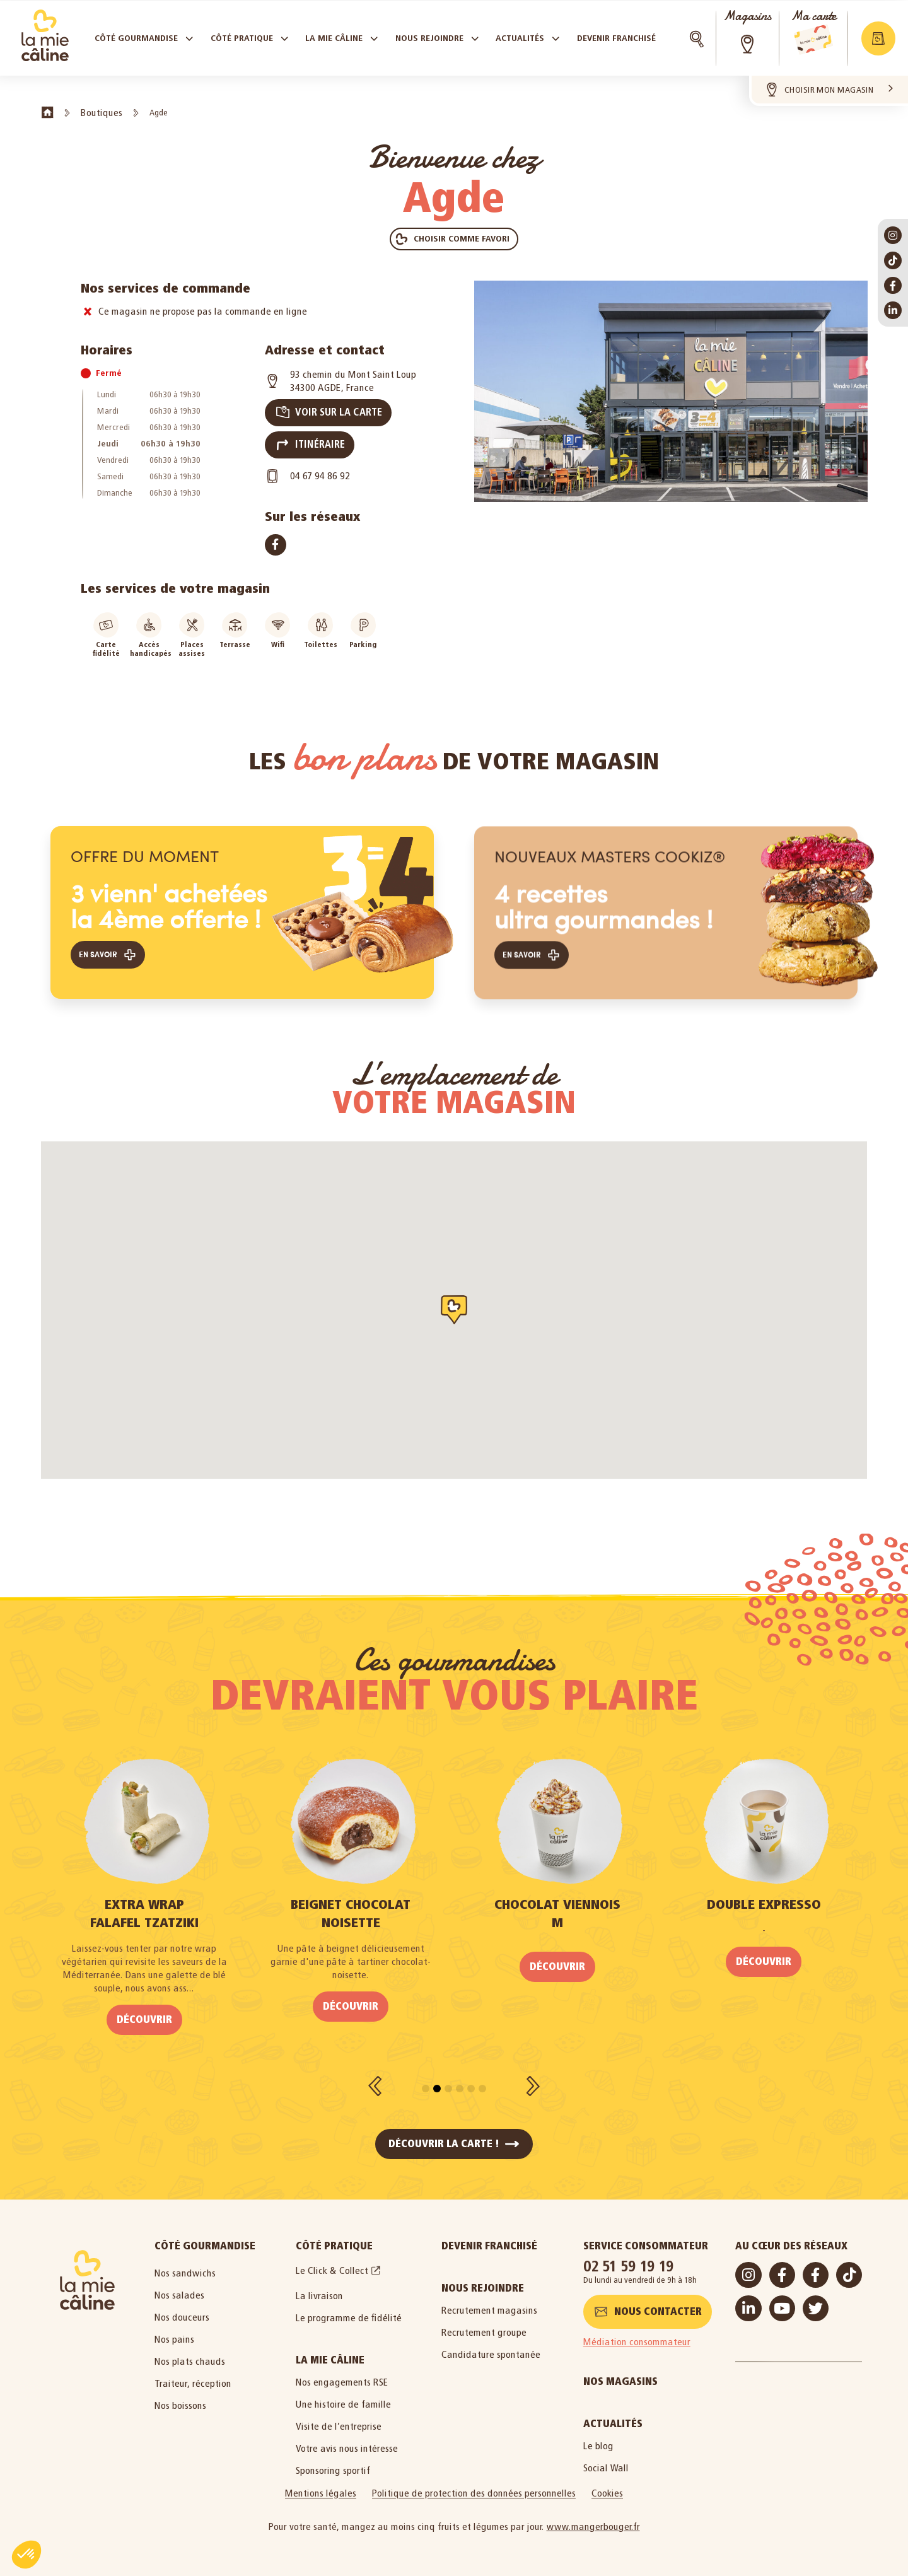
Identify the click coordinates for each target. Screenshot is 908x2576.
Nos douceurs (181, 2308)
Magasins (747, 16)
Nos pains (174, 2330)
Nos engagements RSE (342, 2373)
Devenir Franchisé (489, 2237)
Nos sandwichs (185, 2264)
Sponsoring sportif (333, 2462)
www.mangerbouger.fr (593, 2518)
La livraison (319, 2287)
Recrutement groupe (484, 2323)
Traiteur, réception (192, 2375)
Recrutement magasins (489, 2301)
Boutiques (101, 113)
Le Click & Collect (332, 2262)
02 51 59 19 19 (628, 2257)
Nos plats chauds (189, 2352)
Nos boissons (180, 2397)
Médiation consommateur (636, 2333)
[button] (878, 38)
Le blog (598, 2437)
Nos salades (179, 2286)
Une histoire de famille (343, 2395)
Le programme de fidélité (349, 2309)
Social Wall (606, 2459)
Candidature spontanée (490, 2346)
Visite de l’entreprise (338, 2417)
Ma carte (813, 16)
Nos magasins (620, 2373)
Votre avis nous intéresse (347, 2439)
